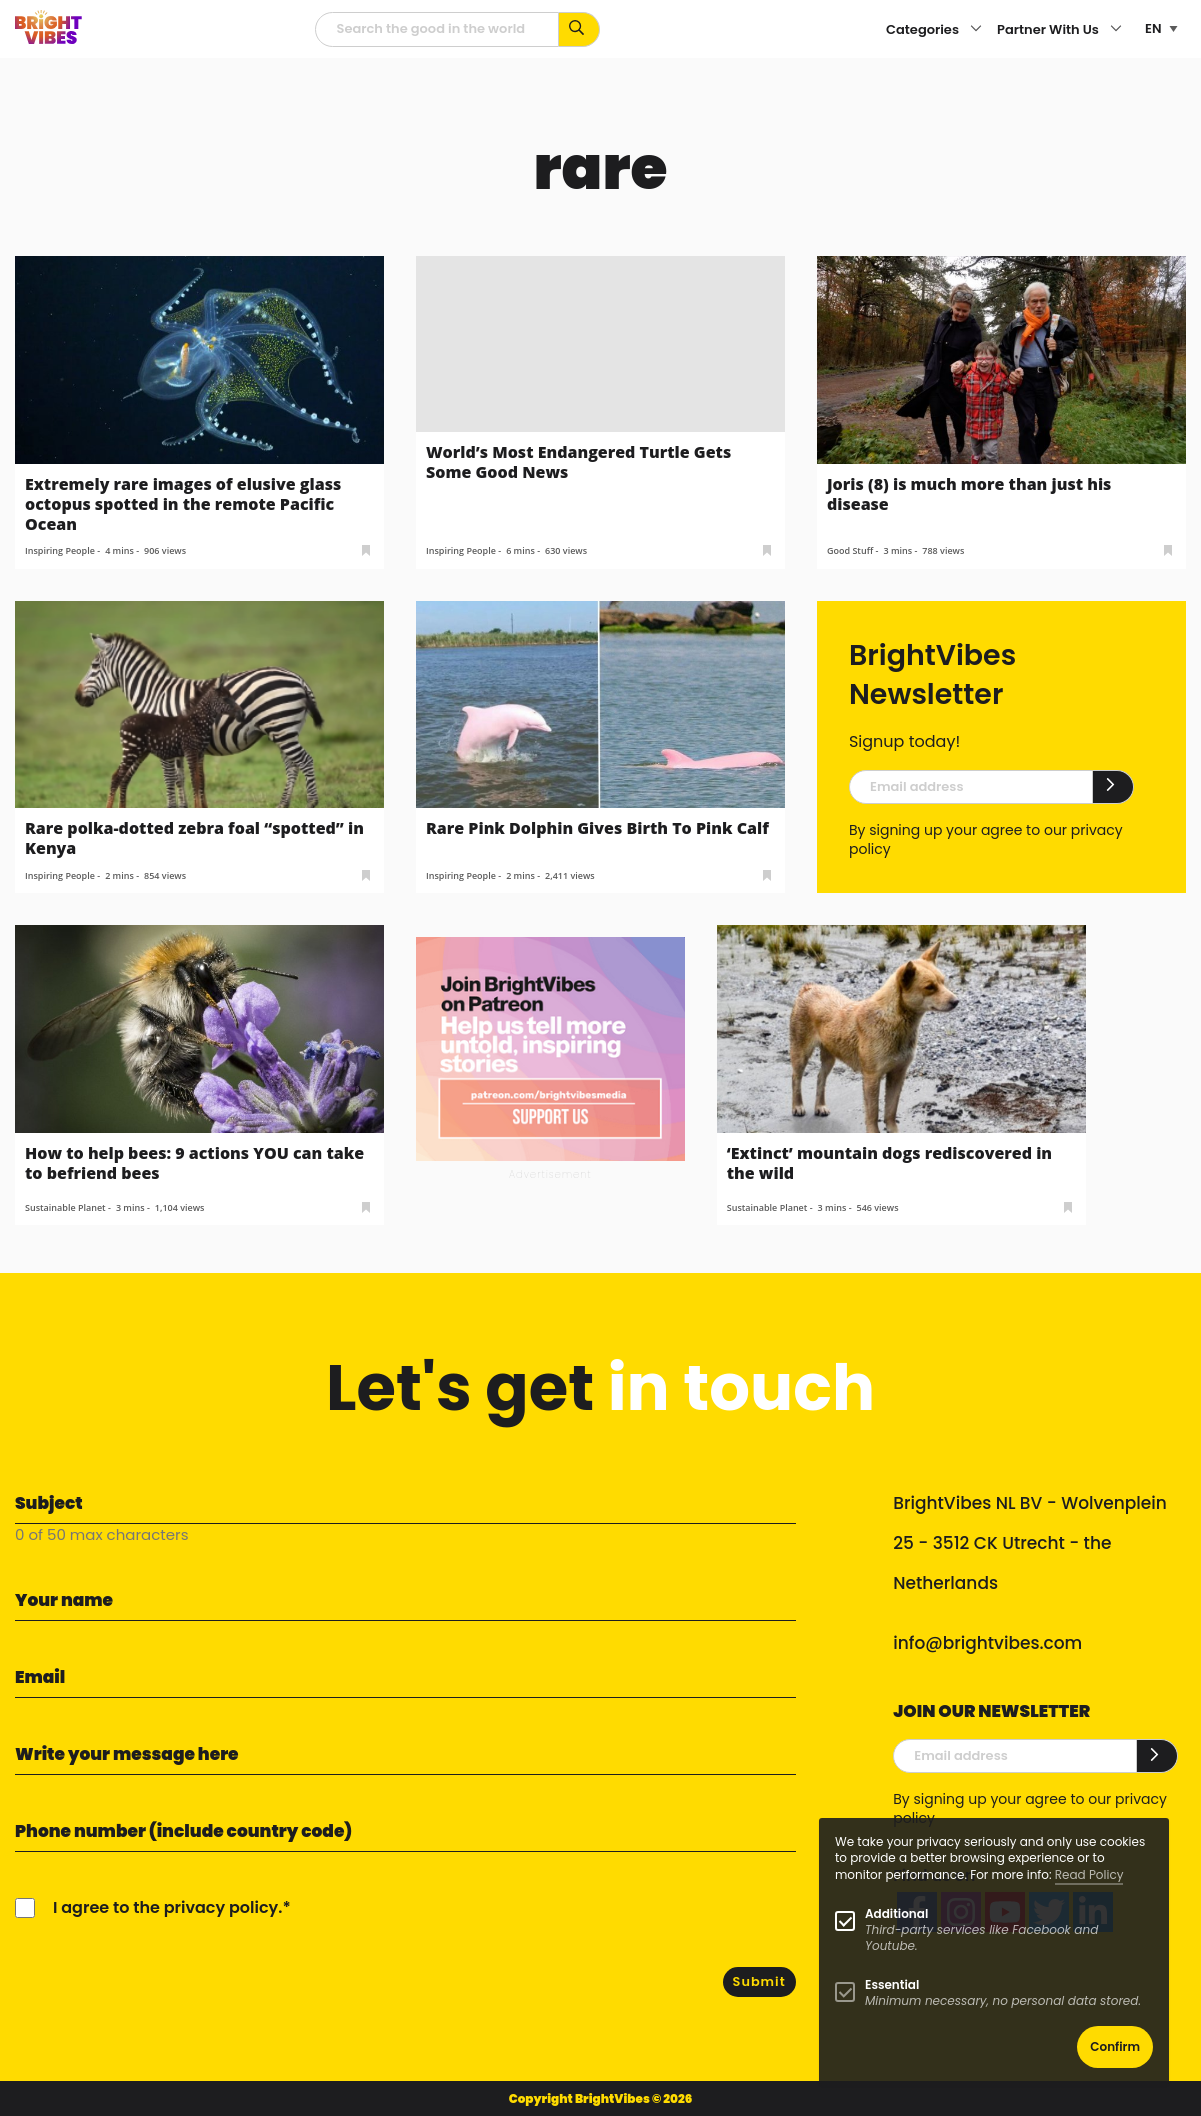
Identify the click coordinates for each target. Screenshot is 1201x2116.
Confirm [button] (1115, 2046)
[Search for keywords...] (579, 29)
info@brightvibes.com (987, 1643)
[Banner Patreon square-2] (550, 1047)
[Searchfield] (437, 29)
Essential (892, 1984)
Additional (896, 1913)
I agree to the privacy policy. (167, 1907)
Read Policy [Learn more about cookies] (1089, 1874)
